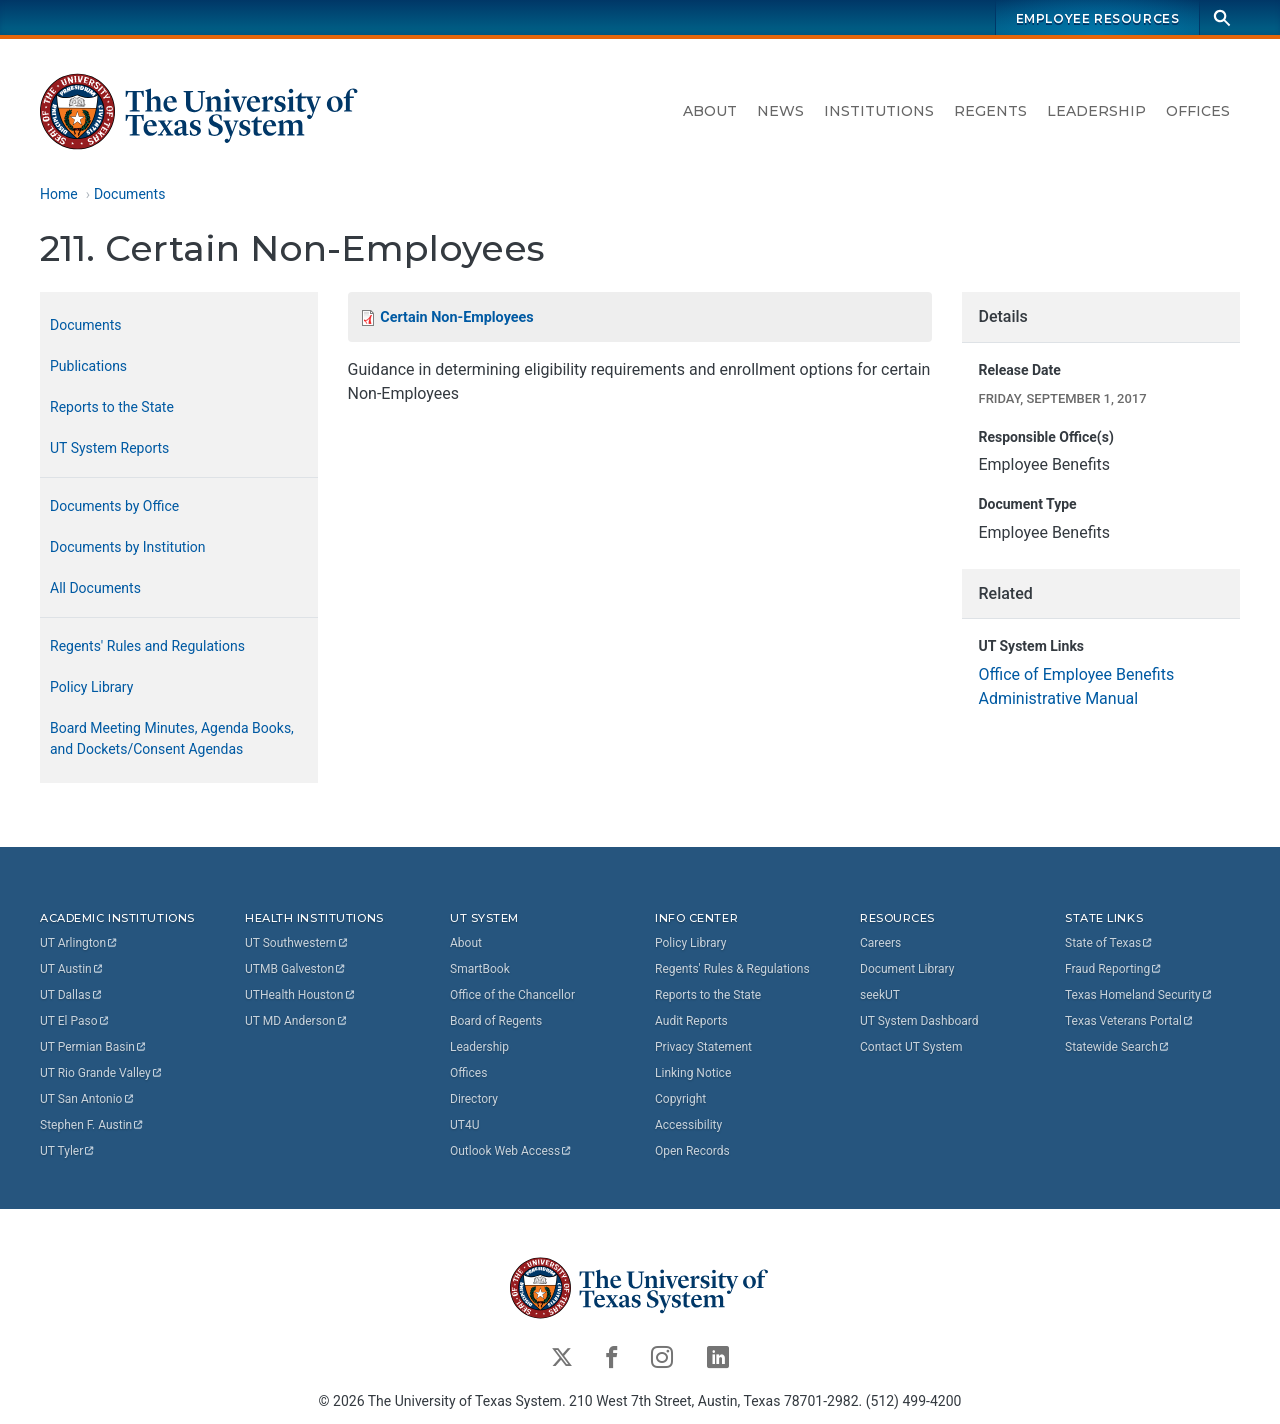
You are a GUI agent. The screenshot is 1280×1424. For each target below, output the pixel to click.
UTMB (296, 969)
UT (79, 943)
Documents (129, 194)
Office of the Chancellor (512, 995)
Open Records (692, 1151)
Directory (474, 1099)
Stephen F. (92, 1125)
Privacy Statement (703, 1047)
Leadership (1096, 111)
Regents (990, 111)
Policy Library (91, 687)
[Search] (1222, 17)
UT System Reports (109, 448)
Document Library (907, 969)
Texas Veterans (1130, 1021)
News (780, 111)
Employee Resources (1098, 18)
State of (1109, 943)
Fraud (1114, 969)
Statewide (1118, 1047)
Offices (1198, 111)
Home (59, 194)
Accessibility (688, 1125)
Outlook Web (511, 1151)
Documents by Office (114, 506)
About (710, 111)
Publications (88, 366)
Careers (880, 943)
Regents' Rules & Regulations (732, 969)
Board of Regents (496, 1021)
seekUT (880, 995)
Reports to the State (112, 407)
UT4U (464, 1125)
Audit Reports (691, 1021)
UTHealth (300, 995)
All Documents (95, 588)
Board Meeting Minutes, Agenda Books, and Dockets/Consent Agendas (172, 738)
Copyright (680, 1099)
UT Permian (94, 1047)
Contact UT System (911, 1047)
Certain (456, 317)
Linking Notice (693, 1073)
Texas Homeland (1139, 995)
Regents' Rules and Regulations (147, 646)
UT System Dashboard (919, 1021)
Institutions (879, 111)
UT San (87, 1099)
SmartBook (480, 969)
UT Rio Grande (102, 1073)
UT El (75, 1021)
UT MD (296, 1021)
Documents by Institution (128, 547)
